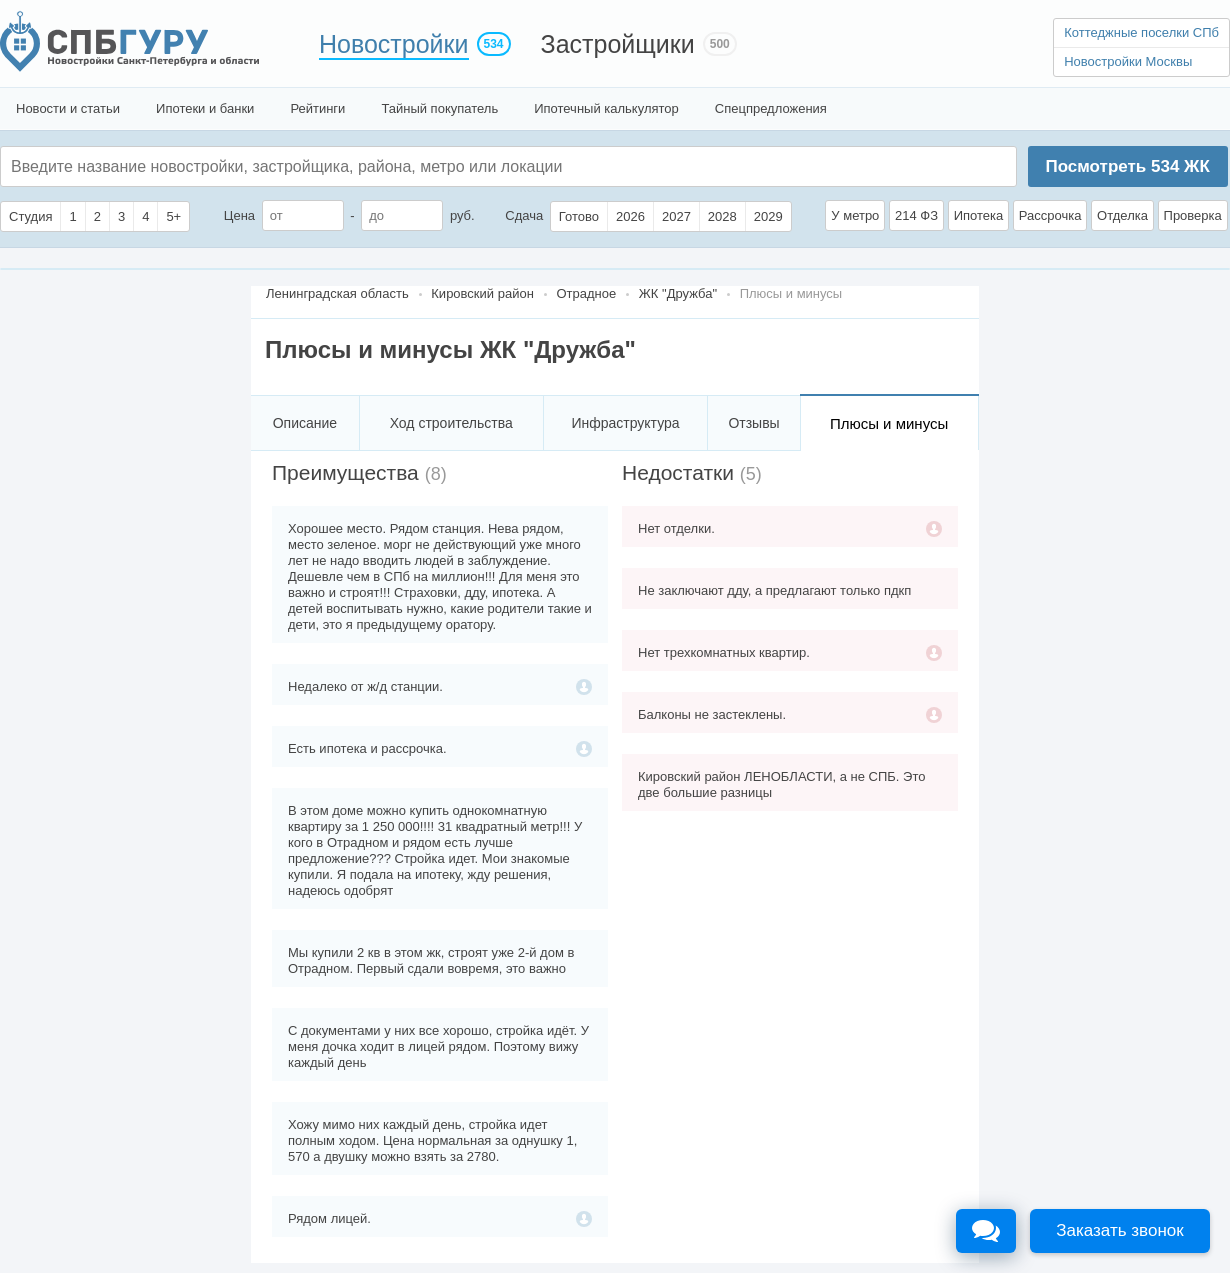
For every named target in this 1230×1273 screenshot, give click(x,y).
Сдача (524, 215)
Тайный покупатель (439, 108)
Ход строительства (451, 423)
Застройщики (618, 44)
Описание (305, 423)
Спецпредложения (771, 108)
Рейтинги (317, 108)
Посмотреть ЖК (1127, 166)
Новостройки (394, 44)
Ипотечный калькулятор (606, 108)
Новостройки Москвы (1128, 61)
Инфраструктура (625, 423)
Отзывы (753, 423)
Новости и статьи (68, 108)
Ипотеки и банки (205, 108)
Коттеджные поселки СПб (1141, 32)
